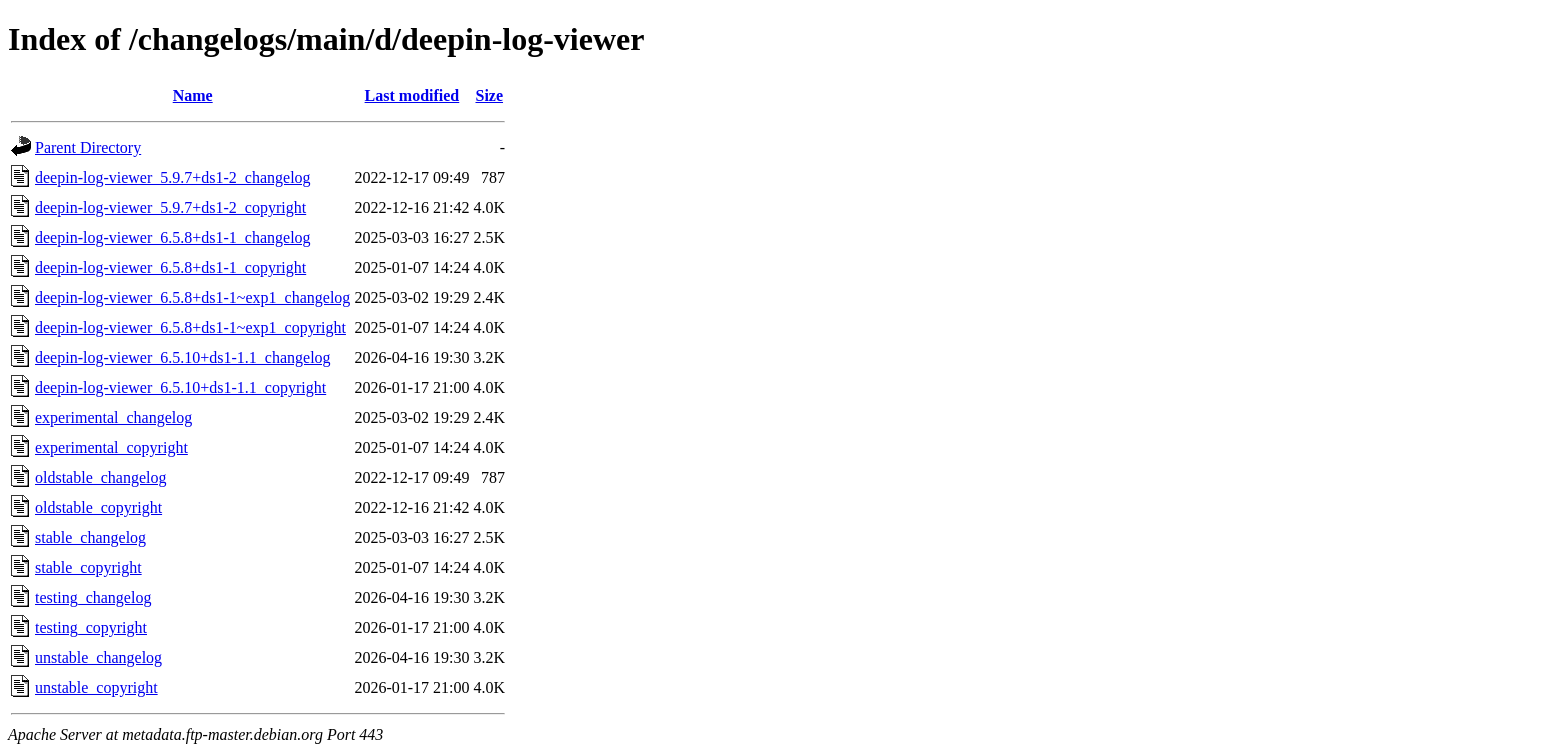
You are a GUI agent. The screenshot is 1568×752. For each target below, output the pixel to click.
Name (193, 95)
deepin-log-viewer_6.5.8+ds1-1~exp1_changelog (192, 297)
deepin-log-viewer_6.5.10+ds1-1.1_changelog (183, 357)
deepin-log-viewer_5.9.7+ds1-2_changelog (173, 177)
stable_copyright (88, 567)
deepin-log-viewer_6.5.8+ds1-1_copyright (170, 267)
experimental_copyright (111, 447)
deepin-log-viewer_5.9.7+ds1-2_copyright (170, 207)
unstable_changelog (98, 657)
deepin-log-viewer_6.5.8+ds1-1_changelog (173, 237)
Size (489, 95)
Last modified (412, 95)
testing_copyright (91, 627)
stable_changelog (90, 537)
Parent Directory (88, 147)
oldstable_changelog (101, 477)
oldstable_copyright (98, 507)
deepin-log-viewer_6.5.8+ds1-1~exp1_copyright (190, 327)
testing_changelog (93, 597)
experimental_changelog (113, 417)
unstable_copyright (96, 687)
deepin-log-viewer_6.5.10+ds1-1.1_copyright (180, 387)
